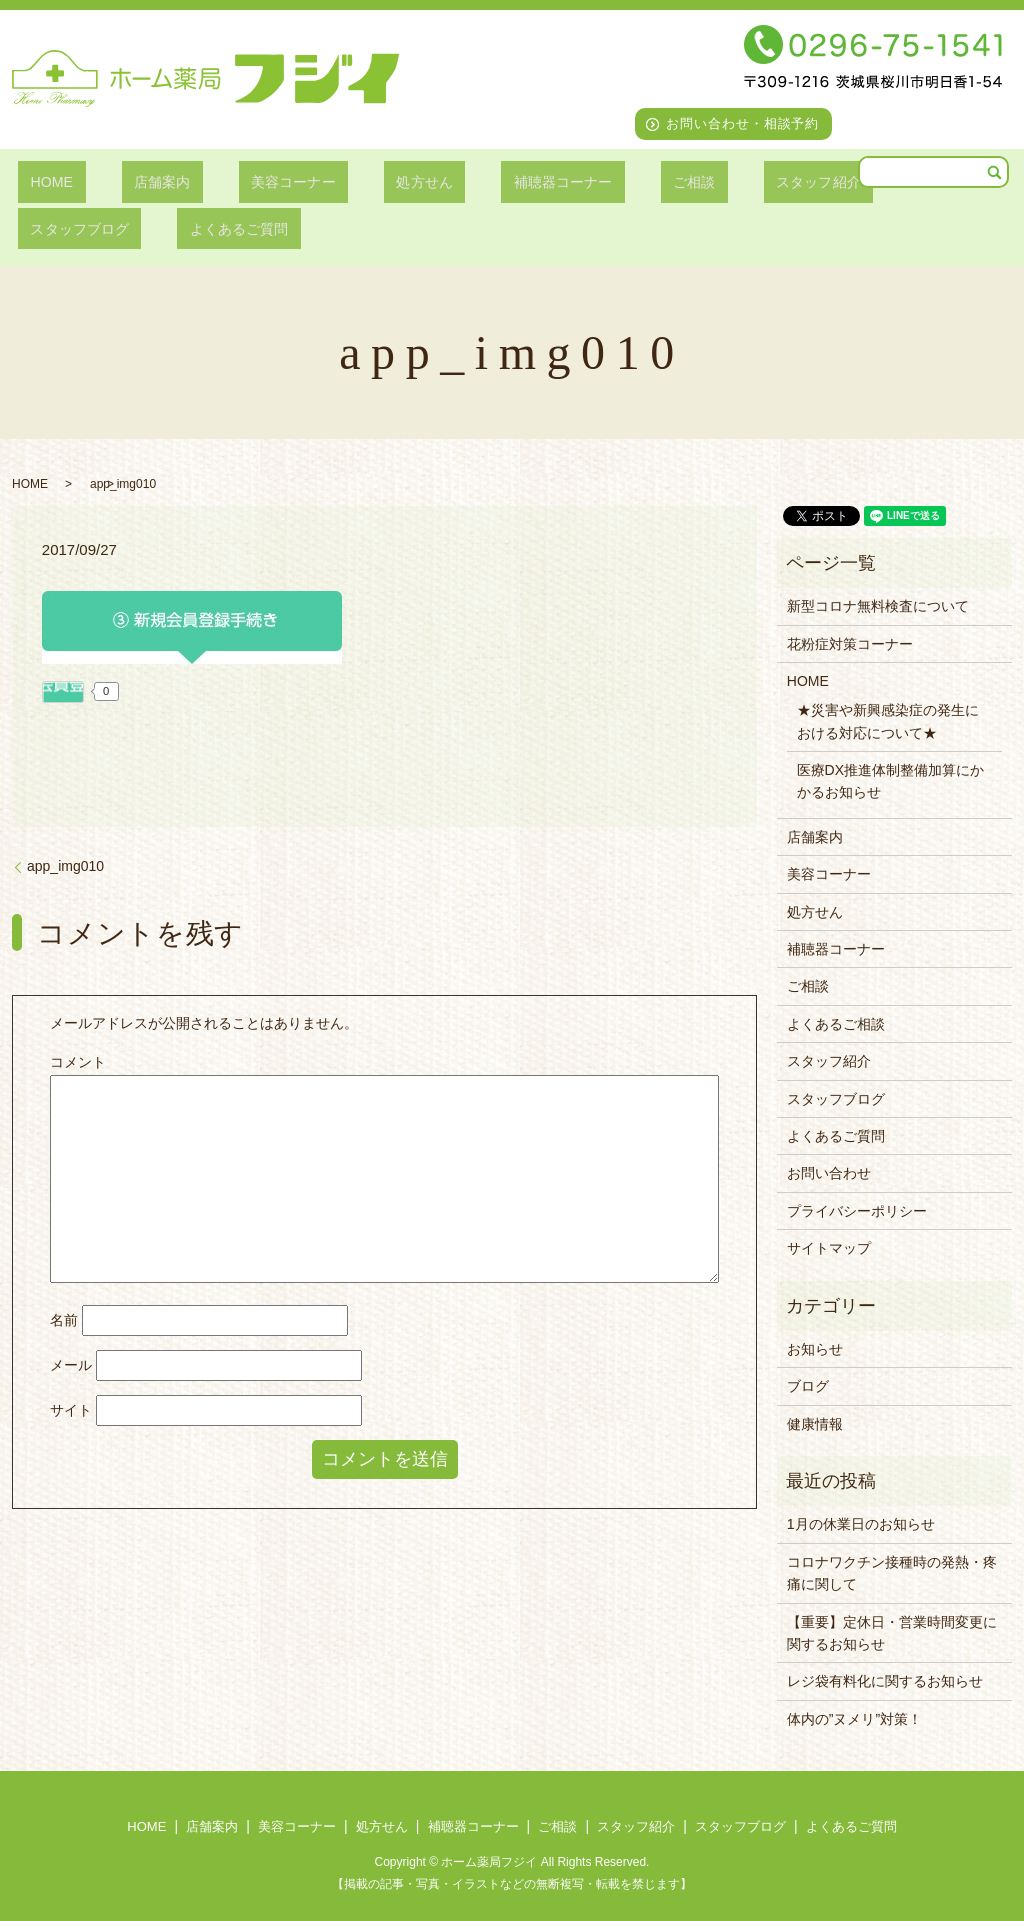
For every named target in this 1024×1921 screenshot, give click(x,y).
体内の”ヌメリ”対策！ (854, 1719)
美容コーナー (248, 181)
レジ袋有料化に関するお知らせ (885, 1681)
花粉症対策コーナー (850, 644)
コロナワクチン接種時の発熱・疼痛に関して (892, 1573)
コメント (78, 1062)
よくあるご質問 (73, 228)
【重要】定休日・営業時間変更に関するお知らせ (892, 1633)
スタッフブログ (846, 181)
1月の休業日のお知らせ (861, 1524)
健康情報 (815, 1424)
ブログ (808, 1386)
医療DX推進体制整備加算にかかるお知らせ (890, 781)
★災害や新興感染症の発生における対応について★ (888, 721)
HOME (42, 181)
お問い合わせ (829, 1173)
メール (71, 1365)
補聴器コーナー (486, 181)
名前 (64, 1320)
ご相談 (600, 181)
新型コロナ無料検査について (878, 606)
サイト (71, 1410)
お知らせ (815, 1349)
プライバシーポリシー (857, 1211)
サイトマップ (829, 1248)
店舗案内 (133, 181)
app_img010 (65, 866)
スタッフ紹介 (707, 181)
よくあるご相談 (836, 1024)
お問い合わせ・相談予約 (743, 123)
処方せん (363, 181)
